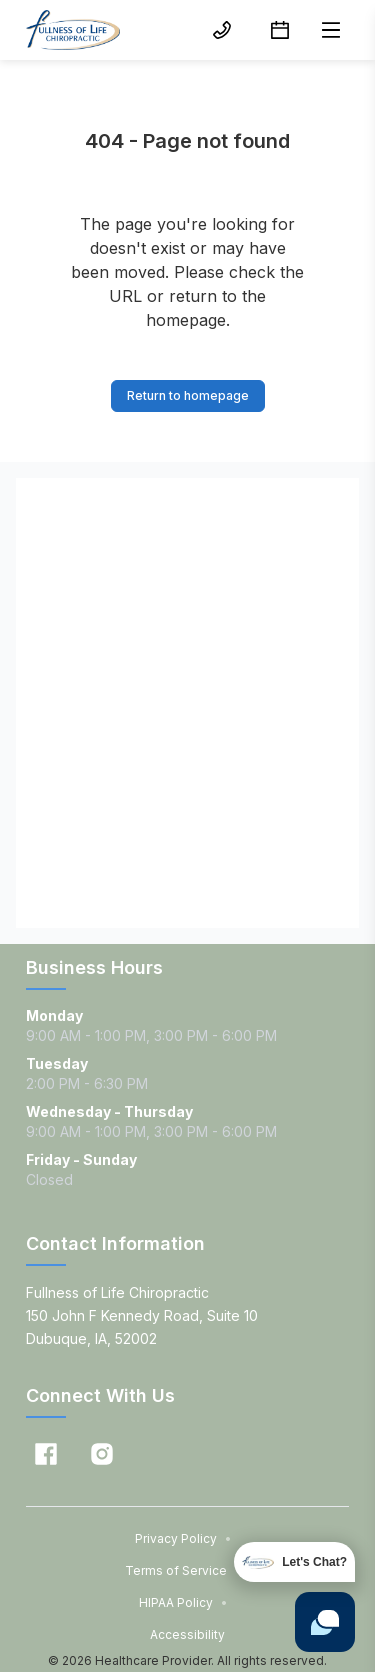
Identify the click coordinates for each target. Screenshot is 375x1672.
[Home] (73, 30)
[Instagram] (102, 1454)
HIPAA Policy (183, 1602)
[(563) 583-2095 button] (222, 30)
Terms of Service (183, 1570)
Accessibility (187, 1634)
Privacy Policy (183, 1538)
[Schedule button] (280, 30)
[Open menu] (331, 30)
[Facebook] (46, 1454)
